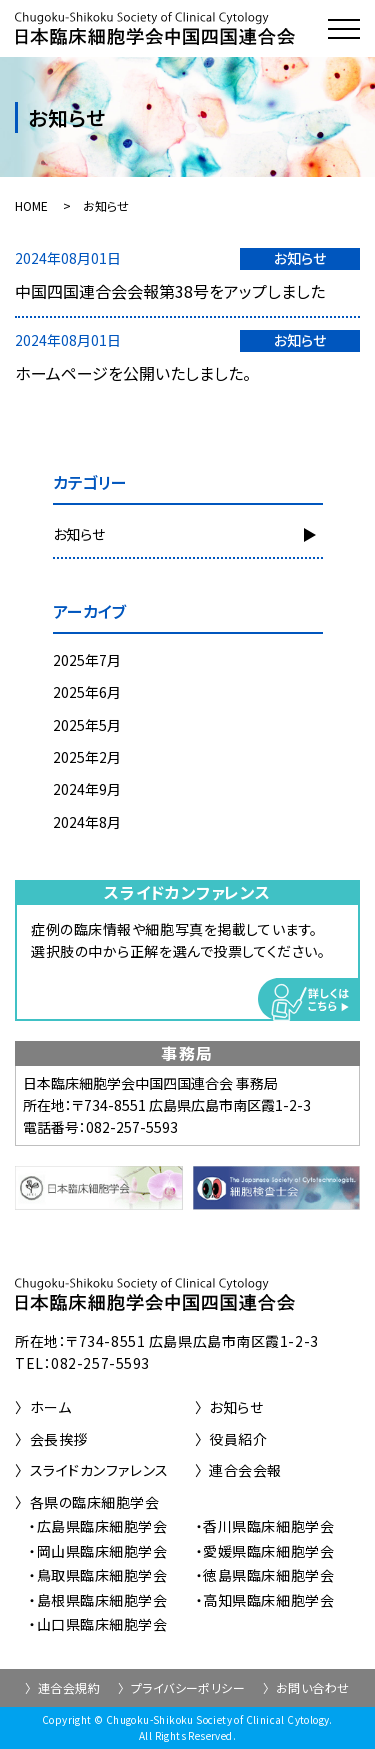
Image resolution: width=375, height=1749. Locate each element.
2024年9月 (87, 789)
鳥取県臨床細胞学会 (102, 1575)
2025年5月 (87, 725)
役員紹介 (238, 1439)
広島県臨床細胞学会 (102, 1526)
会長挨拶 (59, 1439)
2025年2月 (87, 757)
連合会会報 (245, 1470)
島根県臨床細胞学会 (102, 1600)
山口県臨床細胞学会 (102, 1624)
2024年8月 (87, 822)
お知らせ (79, 534)
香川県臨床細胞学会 (268, 1526)
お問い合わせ (313, 1687)
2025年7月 (87, 660)
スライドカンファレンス (99, 1470)
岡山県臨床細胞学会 (102, 1551)
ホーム (51, 1407)
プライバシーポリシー (188, 1687)
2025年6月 (87, 692)
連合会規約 (69, 1687)
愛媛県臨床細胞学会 (268, 1551)
